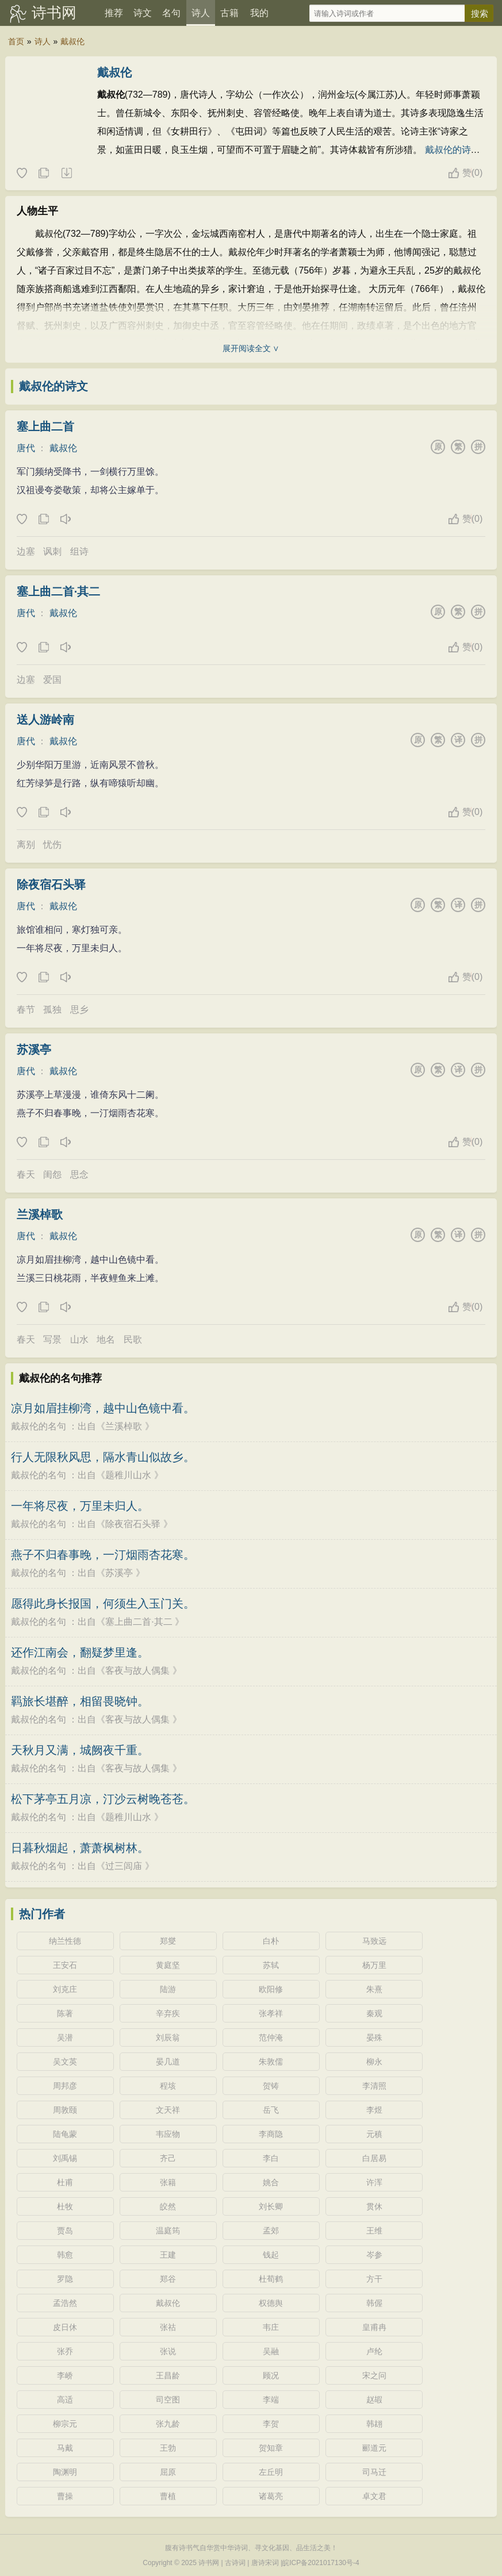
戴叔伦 (72, 41)
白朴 (271, 1941)
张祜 (168, 2327)
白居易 (374, 2158)
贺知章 (271, 2447)
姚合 (271, 2182)
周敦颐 (65, 2109)
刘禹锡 (65, 2158)
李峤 (65, 2375)
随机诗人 (66, 173)
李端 (271, 2399)
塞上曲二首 (45, 426)
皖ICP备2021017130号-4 (320, 2563)
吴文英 (65, 2061)
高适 (65, 2399)
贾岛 (65, 2230)
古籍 (229, 13)
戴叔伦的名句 (38, 1426)
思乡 (79, 1009)
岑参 (374, 2254)
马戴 (65, 2447)
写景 (52, 1339)
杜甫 (65, 2182)
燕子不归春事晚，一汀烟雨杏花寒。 (103, 1554)
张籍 (168, 2182)
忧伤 (52, 844)
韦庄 (271, 2327)
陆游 (168, 1989)
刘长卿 (271, 2206)
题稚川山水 (128, 1475)
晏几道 (168, 2061)
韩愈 (65, 2254)
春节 (26, 1009)
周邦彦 (65, 2085)
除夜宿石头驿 (51, 884)
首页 (16, 41)
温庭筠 (168, 2230)
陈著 (65, 2013)
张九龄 (168, 2423)
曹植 (168, 2496)
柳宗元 (65, 2423)
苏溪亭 (34, 1049)
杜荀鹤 (271, 2278)
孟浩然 (65, 2303)
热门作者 (42, 1914)
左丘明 (271, 2472)
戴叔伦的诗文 (53, 386)
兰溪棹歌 (40, 1214)
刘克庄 (65, 1989)
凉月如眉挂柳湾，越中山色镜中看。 (103, 1408)
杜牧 (65, 2206)
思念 (79, 1174)
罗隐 (65, 2278)
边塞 (26, 551)
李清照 (374, 2085)
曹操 (65, 2496)
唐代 (26, 448)
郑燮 (168, 1941)
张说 (168, 2351)
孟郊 (271, 2230)
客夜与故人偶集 (137, 1670)
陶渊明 (65, 2472)
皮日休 (65, 2327)
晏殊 (374, 2037)
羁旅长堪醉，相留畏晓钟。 (80, 1701)
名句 (171, 13)
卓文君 (374, 2496)
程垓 (168, 2085)
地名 (106, 1339)
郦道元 (374, 2447)
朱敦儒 (271, 2061)
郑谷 (168, 2278)
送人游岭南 (45, 719)
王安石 (65, 1965)
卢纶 (374, 2351)
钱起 (271, 2254)
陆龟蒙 (65, 2134)
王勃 (168, 2447)
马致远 (374, 1941)
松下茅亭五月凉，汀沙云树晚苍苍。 (103, 1799)
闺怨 (52, 1174)
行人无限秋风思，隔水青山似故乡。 (103, 1457)
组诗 (79, 551)
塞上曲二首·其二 (59, 591)
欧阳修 (271, 1989)
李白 (271, 2158)
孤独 (52, 1009)
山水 (79, 1339)
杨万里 (374, 1965)
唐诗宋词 (265, 2563)
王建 (168, 2254)
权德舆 (271, 2303)
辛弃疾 (168, 2013)
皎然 (168, 2206)
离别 (26, 844)
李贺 (271, 2423)
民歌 (133, 1339)
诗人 (200, 13)
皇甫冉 (374, 2327)
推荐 (114, 13)
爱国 (52, 680)
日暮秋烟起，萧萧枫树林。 (80, 1847)
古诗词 (235, 2563)
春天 (26, 1174)
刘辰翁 (168, 2037)
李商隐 (271, 2134)
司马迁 (374, 2472)
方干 (374, 2278)
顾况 (271, 2375)
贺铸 (271, 2085)
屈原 (168, 2472)
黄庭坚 (168, 1965)
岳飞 (271, 2109)
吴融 (271, 2351)
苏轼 (271, 1965)
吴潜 (65, 2037)
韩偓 (374, 2303)
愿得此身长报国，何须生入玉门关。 (103, 1603)
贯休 (374, 2206)
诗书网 (54, 12)
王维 (374, 2230)
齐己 (168, 2158)
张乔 (65, 2351)
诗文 (142, 13)
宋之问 (374, 2375)
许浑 (374, 2182)
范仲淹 (271, 2037)
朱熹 (374, 1989)
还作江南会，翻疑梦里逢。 (80, 1652)
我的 (259, 13)
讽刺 (52, 551)
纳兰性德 (65, 1941)
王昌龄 (168, 2375)
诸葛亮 (271, 2496)
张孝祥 (271, 2013)
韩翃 (374, 2423)
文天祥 (168, 2109)
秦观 (374, 2013)
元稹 (374, 2134)
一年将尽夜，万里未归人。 (80, 1506)
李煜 (374, 2109)
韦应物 (168, 2134)
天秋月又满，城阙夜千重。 (80, 1750)
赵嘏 (374, 2399)
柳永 (374, 2061)
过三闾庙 (123, 1866)
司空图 (168, 2399)
